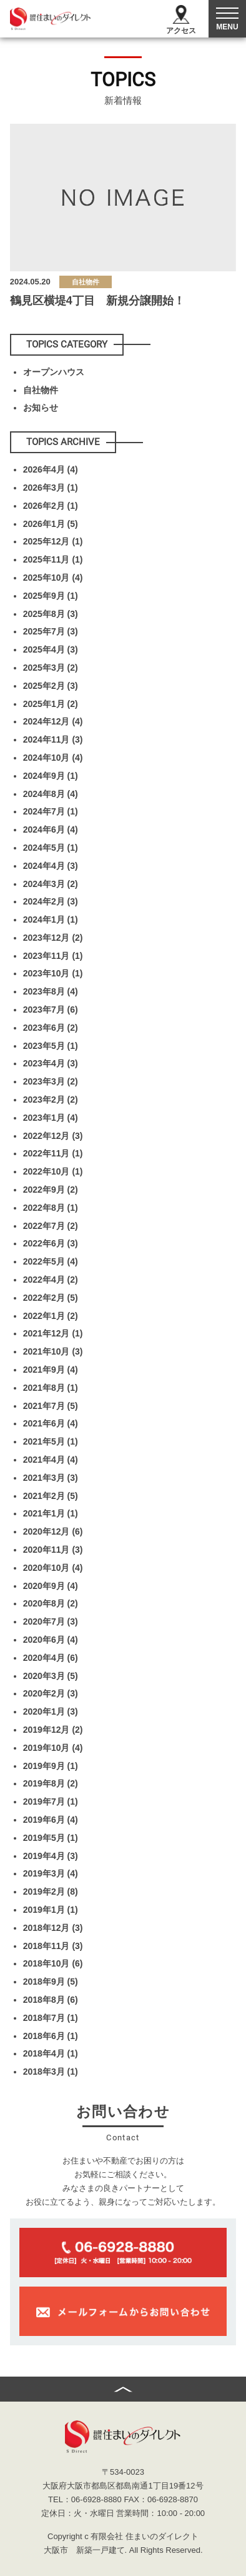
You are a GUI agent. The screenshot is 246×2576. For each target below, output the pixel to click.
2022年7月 (50, 1225)
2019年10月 (53, 1747)
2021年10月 (53, 1351)
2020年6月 (50, 1639)
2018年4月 (50, 2053)
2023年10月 (53, 973)
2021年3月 (50, 1477)
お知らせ (40, 407)
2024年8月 (50, 793)
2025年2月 (50, 685)
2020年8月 (50, 1603)
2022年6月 (50, 1243)
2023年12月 (53, 937)
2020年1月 (50, 1711)
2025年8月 (50, 613)
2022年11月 (53, 1153)
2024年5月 (50, 847)
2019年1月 (50, 1909)
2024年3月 (50, 884)
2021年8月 (50, 1387)
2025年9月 (50, 595)
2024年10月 (53, 757)
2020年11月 (53, 1549)
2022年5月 (50, 1261)
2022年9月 (50, 1189)
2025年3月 (50, 667)
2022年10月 (53, 1171)
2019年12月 (53, 1729)
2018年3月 (50, 2071)
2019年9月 (50, 1766)
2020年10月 (53, 1567)
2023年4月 (50, 1063)
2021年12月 (53, 1333)
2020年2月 (50, 1693)
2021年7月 (50, 1405)
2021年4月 (50, 1459)
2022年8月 (50, 1207)
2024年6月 (50, 829)
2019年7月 (50, 1801)
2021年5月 (50, 1441)
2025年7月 (50, 631)
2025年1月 (50, 703)
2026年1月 (50, 523)
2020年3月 (50, 1675)
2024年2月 (50, 901)
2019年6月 (50, 1819)
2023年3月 (50, 1081)
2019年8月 (50, 1783)
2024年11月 (53, 739)
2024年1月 (50, 919)
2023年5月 (50, 1045)
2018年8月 (50, 1999)
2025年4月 (50, 649)
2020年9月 (50, 1585)
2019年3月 (50, 1873)
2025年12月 (53, 541)
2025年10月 (53, 577)
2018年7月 (50, 2017)
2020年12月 (53, 1531)
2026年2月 (50, 505)
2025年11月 (53, 559)
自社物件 (40, 390)
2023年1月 (50, 1117)
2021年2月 (50, 1495)
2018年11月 (53, 1946)
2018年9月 (50, 1981)
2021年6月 (50, 1423)
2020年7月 (50, 1621)
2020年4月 (50, 1657)
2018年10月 (53, 1963)
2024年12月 (53, 721)
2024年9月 (50, 775)
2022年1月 (50, 1315)
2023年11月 (53, 955)
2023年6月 (50, 1027)
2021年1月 (50, 1513)
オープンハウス (53, 372)
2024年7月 (50, 811)
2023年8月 (50, 991)
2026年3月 (50, 487)
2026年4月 (50, 469)
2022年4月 (50, 1279)
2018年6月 (50, 2036)
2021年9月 (50, 1369)
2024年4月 (50, 865)
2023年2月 (50, 1099)
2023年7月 (50, 1009)
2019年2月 (50, 1891)
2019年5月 (50, 1837)
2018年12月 (53, 1927)
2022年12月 (53, 1135)
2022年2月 (50, 1297)
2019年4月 (50, 1856)
